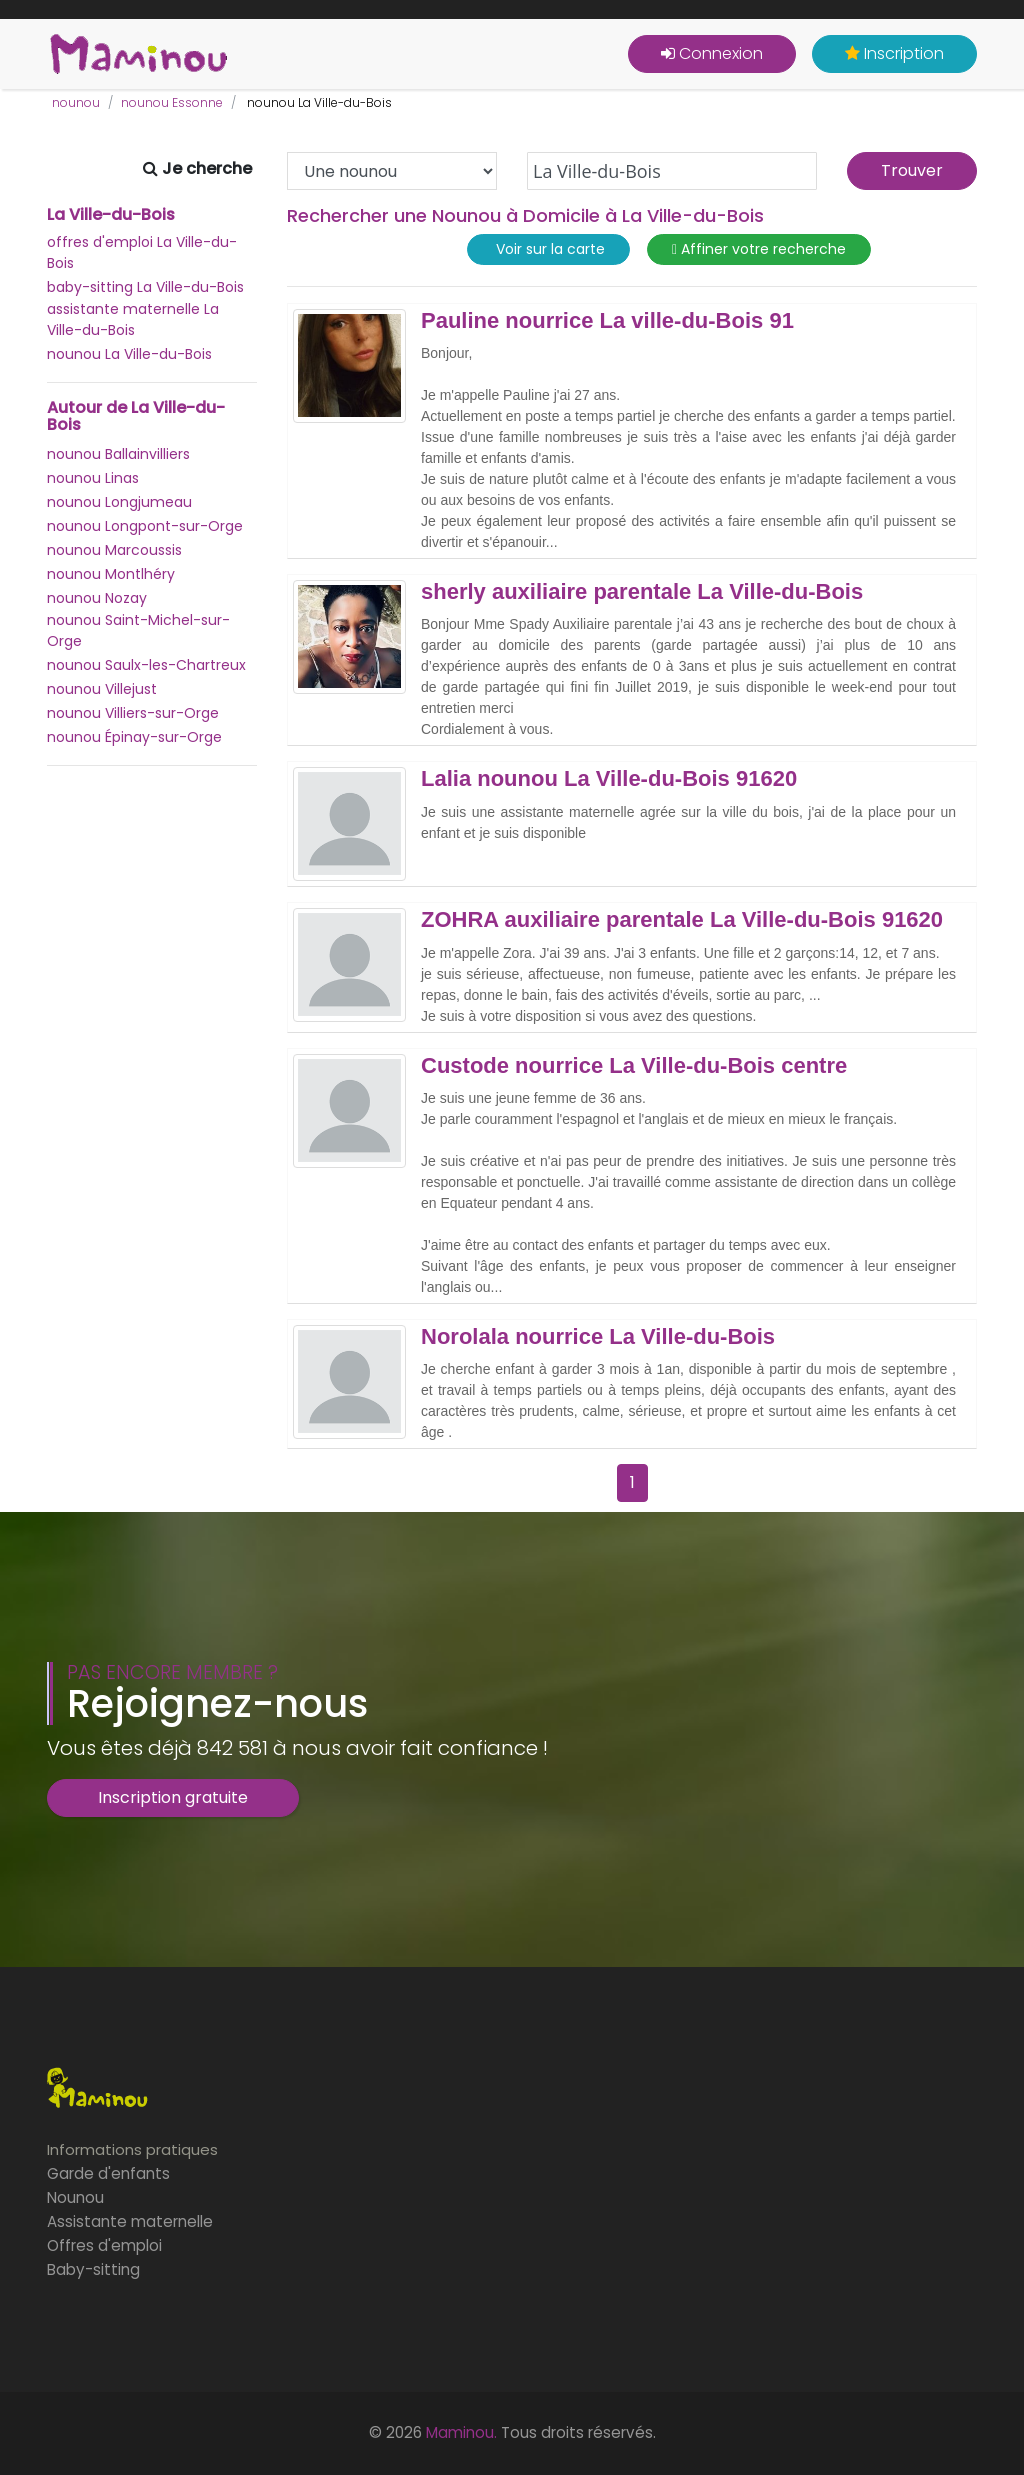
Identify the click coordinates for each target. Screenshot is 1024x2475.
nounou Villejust (102, 689)
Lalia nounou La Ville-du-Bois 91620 (609, 779)
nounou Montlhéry (111, 574)
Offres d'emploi (104, 2245)
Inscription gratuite (173, 1797)
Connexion (712, 53)
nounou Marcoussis (114, 550)
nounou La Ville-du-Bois (129, 354)
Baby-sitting (93, 2269)
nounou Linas (93, 478)
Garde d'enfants (108, 2173)
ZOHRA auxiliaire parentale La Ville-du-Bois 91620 (682, 920)
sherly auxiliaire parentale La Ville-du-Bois (642, 592)
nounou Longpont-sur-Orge (145, 526)
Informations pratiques (132, 2149)
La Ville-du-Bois (111, 215)
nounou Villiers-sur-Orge (133, 713)
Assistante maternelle (130, 2221)
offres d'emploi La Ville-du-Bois (142, 252)
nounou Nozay (97, 598)
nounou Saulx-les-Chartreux (146, 665)
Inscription (894, 53)
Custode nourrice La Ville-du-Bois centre (634, 1066)
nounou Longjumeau (119, 502)
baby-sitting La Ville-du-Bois (145, 287)
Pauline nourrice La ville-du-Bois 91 (607, 321)
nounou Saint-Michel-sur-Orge (138, 630)
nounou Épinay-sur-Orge (134, 737)
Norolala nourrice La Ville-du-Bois (598, 1337)
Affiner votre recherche (759, 249)
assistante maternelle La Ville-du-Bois (133, 319)
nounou (76, 102)
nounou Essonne (172, 102)
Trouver (912, 170)
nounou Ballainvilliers (118, 454)
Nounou (75, 2197)
